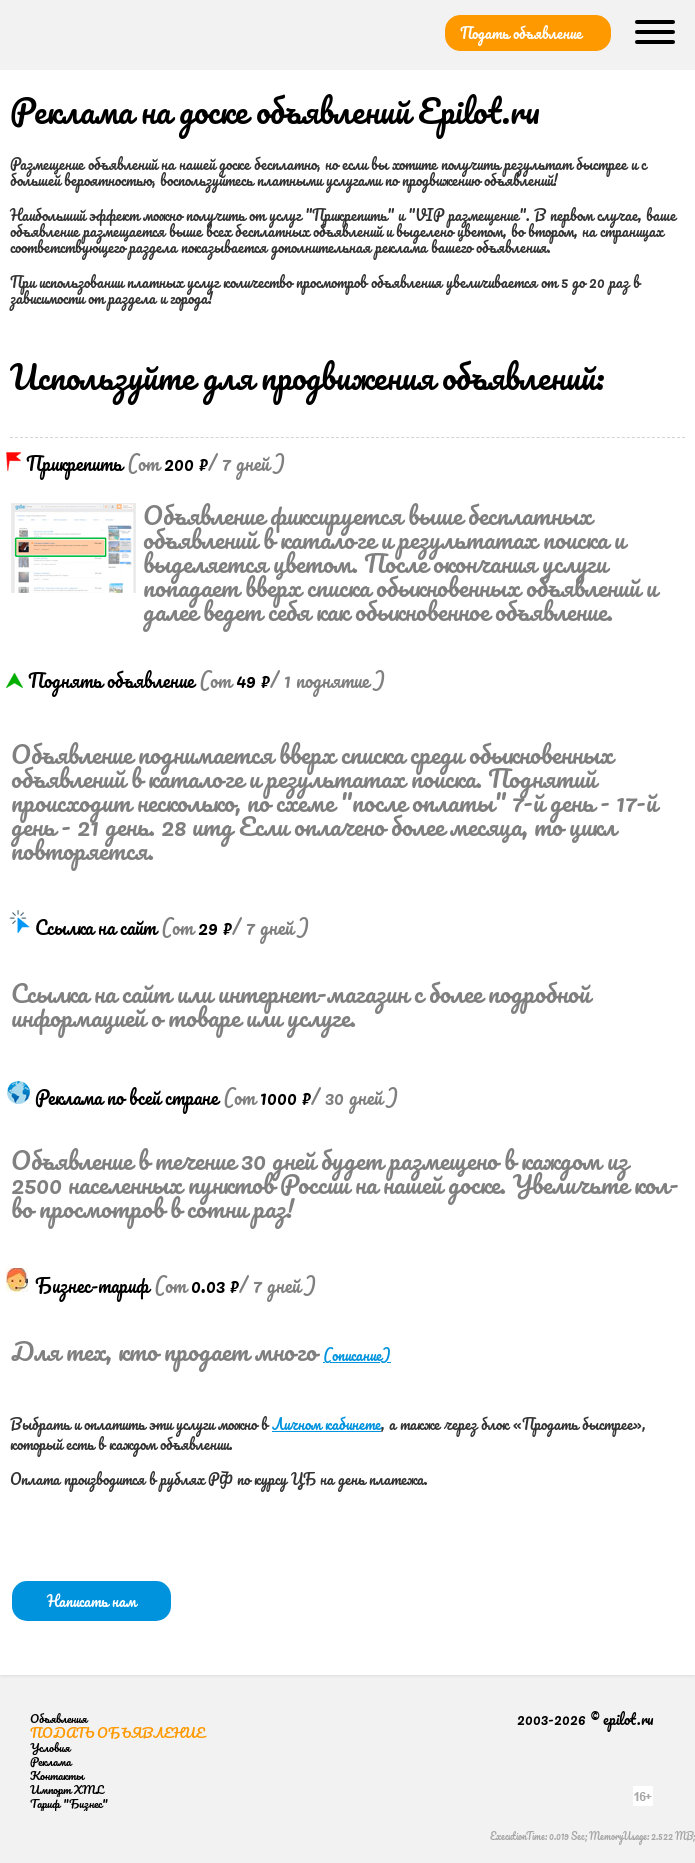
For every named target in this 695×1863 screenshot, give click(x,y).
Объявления (58, 1718)
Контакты (57, 1775)
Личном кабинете (326, 1424)
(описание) (357, 1355)
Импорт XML (66, 1789)
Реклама (50, 1761)
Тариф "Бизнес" (69, 1803)
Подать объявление (521, 33)
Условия (50, 1747)
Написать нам (91, 1601)
